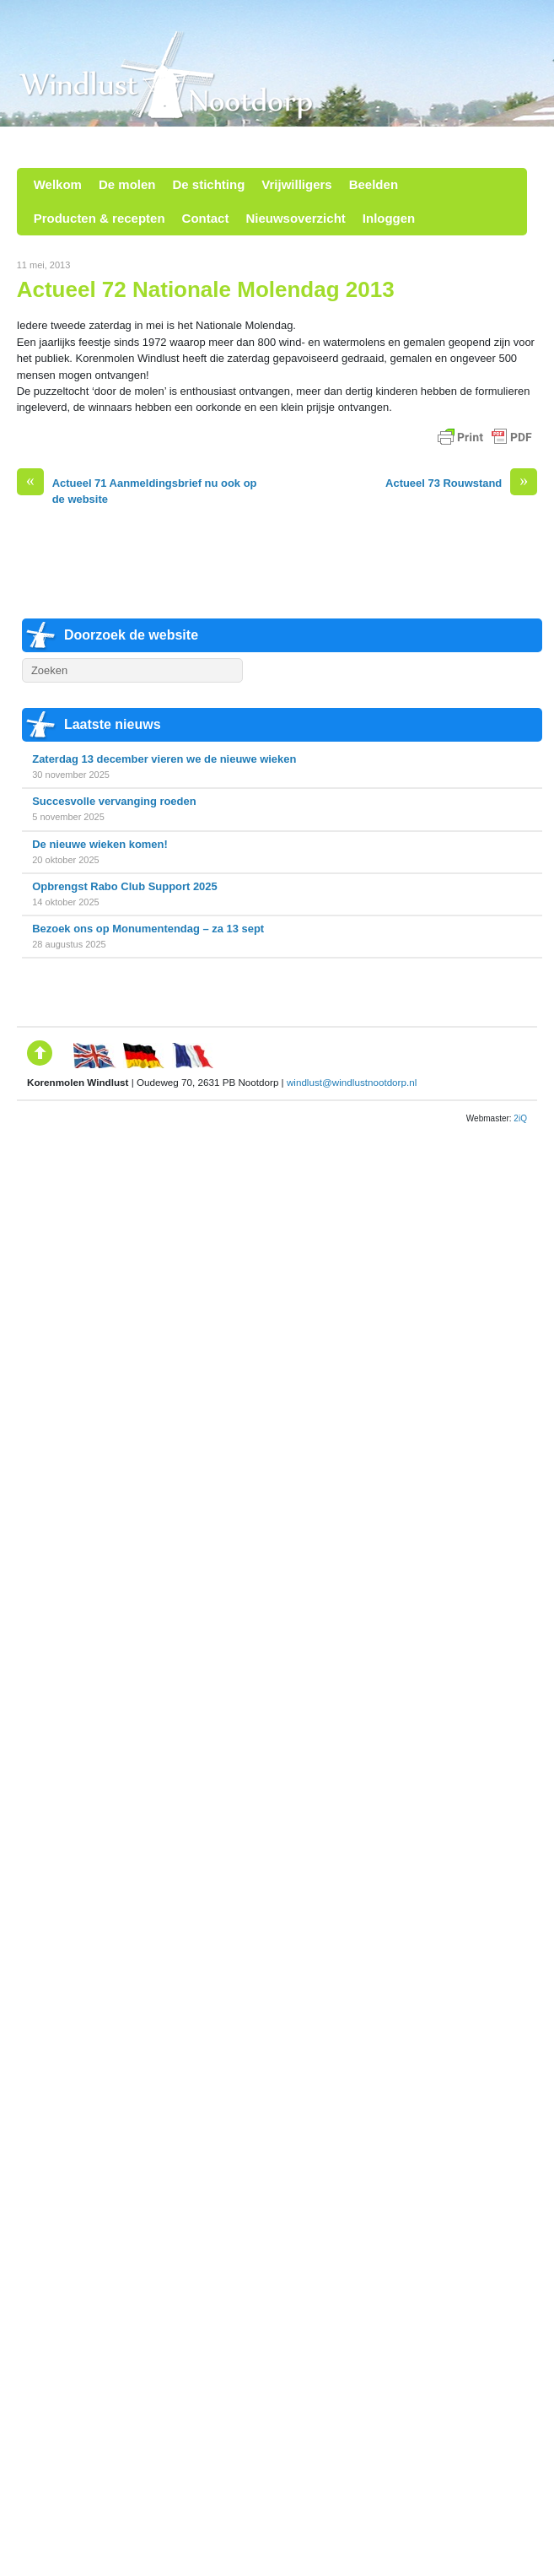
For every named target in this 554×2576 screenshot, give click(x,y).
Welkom (58, 184)
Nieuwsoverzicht (295, 218)
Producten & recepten (99, 218)
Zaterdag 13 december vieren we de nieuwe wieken (164, 759)
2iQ (520, 1118)
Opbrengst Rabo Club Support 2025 (125, 886)
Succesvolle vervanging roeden (114, 801)
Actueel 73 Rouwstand (461, 483)
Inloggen (389, 218)
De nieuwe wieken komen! (100, 844)
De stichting (208, 184)
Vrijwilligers (296, 184)
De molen (127, 184)
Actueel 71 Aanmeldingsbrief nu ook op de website (137, 490)
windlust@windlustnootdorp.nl (352, 1082)
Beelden (373, 184)
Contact (205, 218)
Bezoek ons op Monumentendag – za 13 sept (148, 928)
